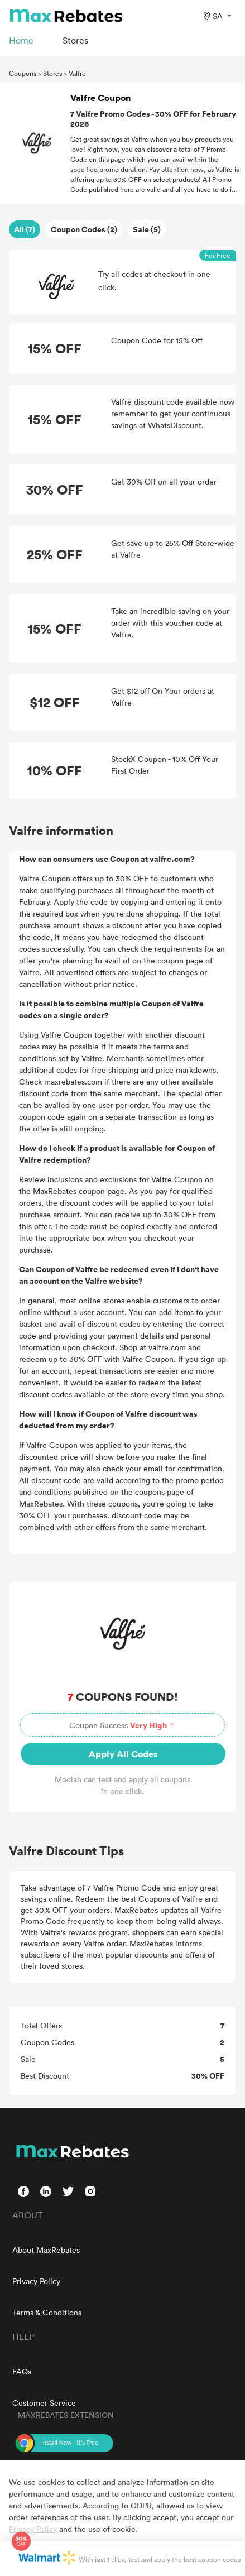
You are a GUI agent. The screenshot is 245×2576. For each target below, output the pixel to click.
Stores (52, 73)
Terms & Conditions (46, 2312)
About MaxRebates (46, 2249)
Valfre (77, 73)
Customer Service (44, 2402)
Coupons (22, 73)
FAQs (21, 2371)
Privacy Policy (36, 2281)
